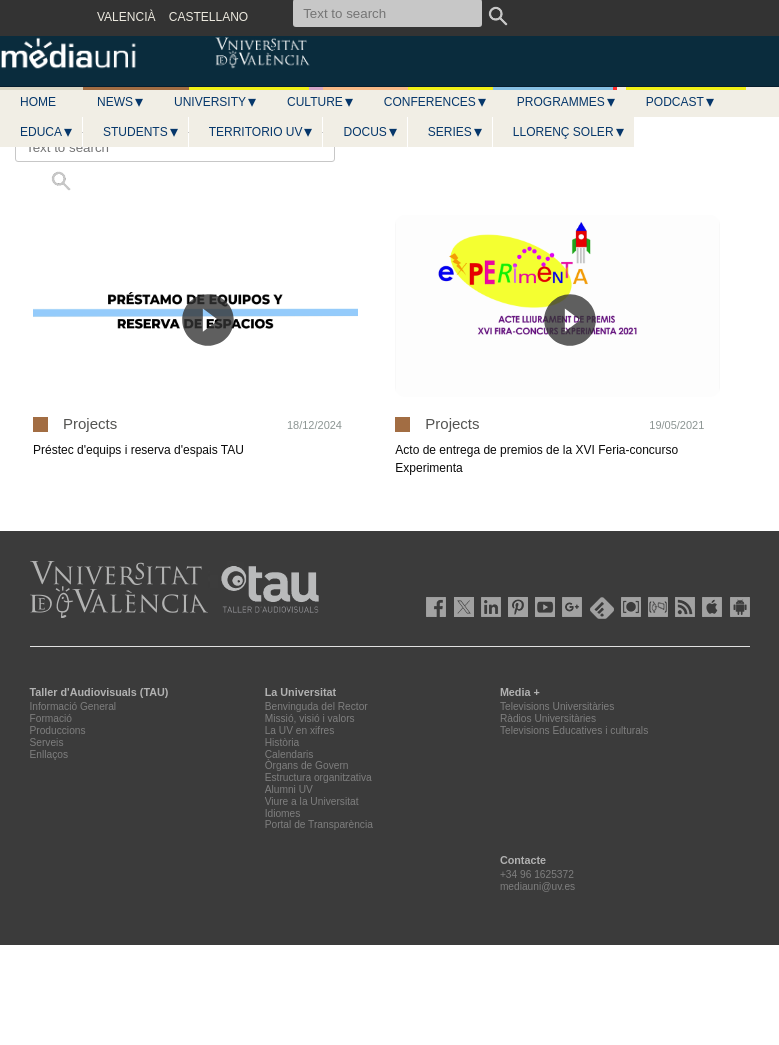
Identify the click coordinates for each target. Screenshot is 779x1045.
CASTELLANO (208, 17)
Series (456, 132)
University (216, 102)
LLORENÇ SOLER (569, 132)
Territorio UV (262, 132)
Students (141, 132)
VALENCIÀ (126, 17)
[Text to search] (175, 147)
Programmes (567, 102)
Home (38, 102)
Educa (47, 132)
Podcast (681, 102)
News (121, 102)
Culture (321, 102)
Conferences (436, 102)
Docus (370, 132)
